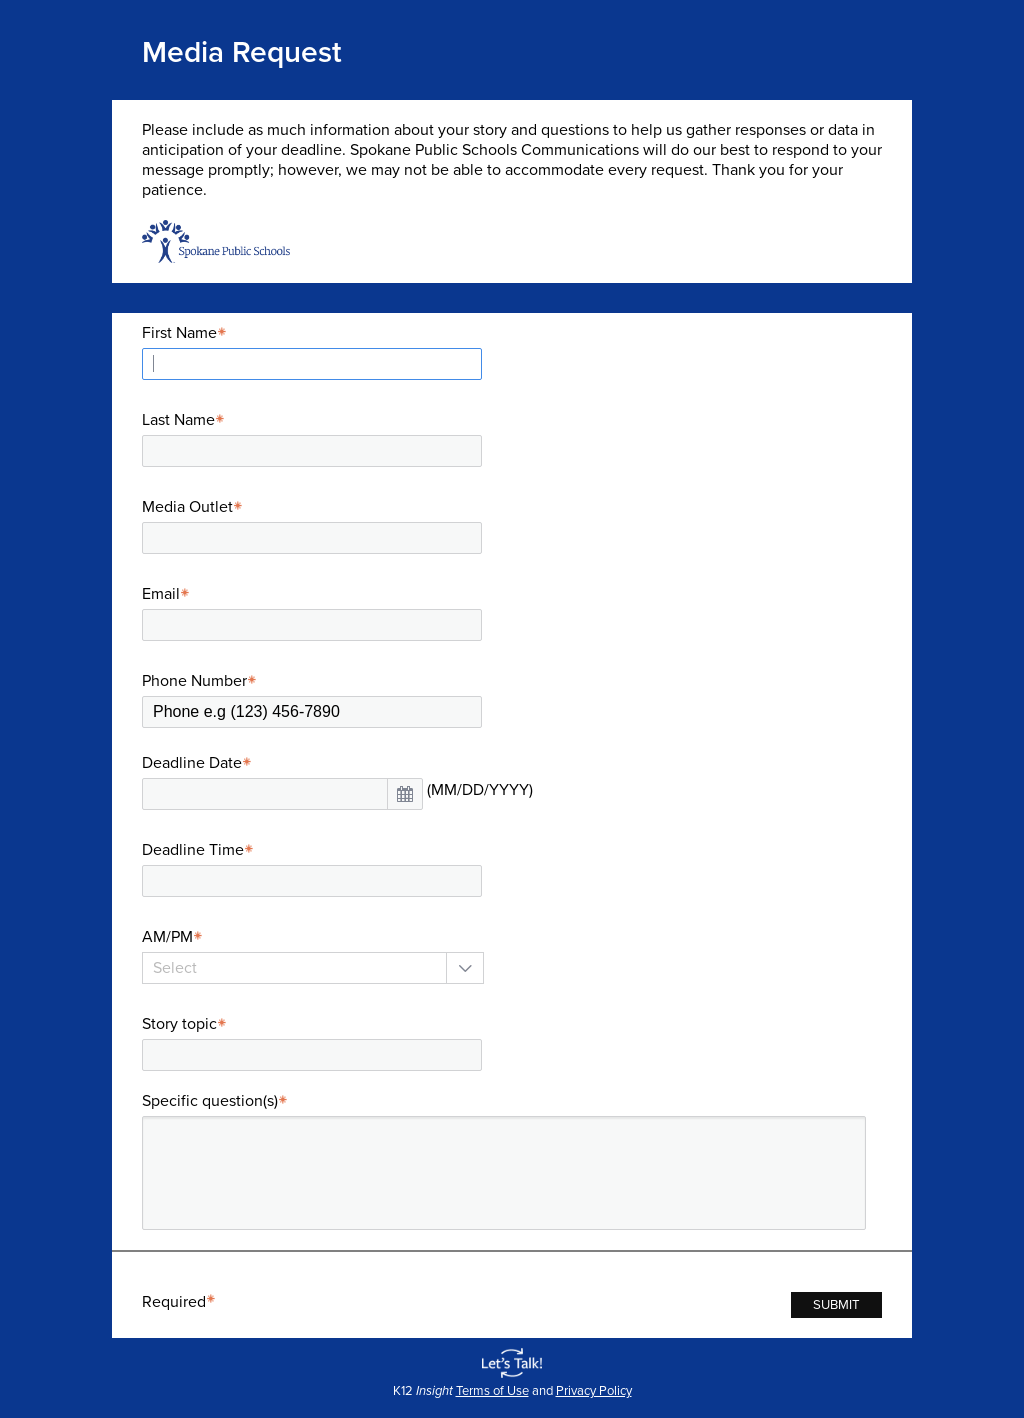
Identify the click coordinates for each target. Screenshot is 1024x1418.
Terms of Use (492, 1391)
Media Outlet (195, 507)
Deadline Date (199, 763)
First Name (187, 333)
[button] (405, 794)
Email (168, 594)
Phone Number (202, 681)
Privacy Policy (594, 1391)
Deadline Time (200, 850)
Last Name (186, 420)
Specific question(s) (217, 1101)
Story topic (187, 1024)
